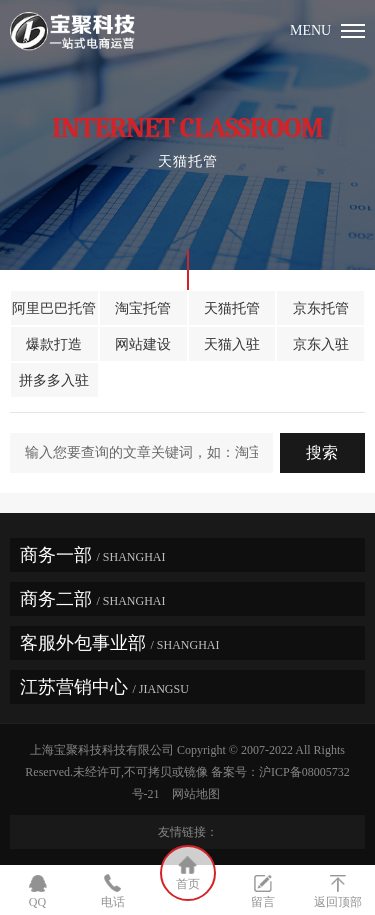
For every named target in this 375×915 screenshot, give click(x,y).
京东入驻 (321, 344)
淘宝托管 (143, 308)
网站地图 (199, 794)
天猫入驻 (232, 344)
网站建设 (143, 344)
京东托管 (321, 308)
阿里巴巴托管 (54, 308)
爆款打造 (54, 344)
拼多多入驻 (54, 380)
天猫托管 (232, 308)
